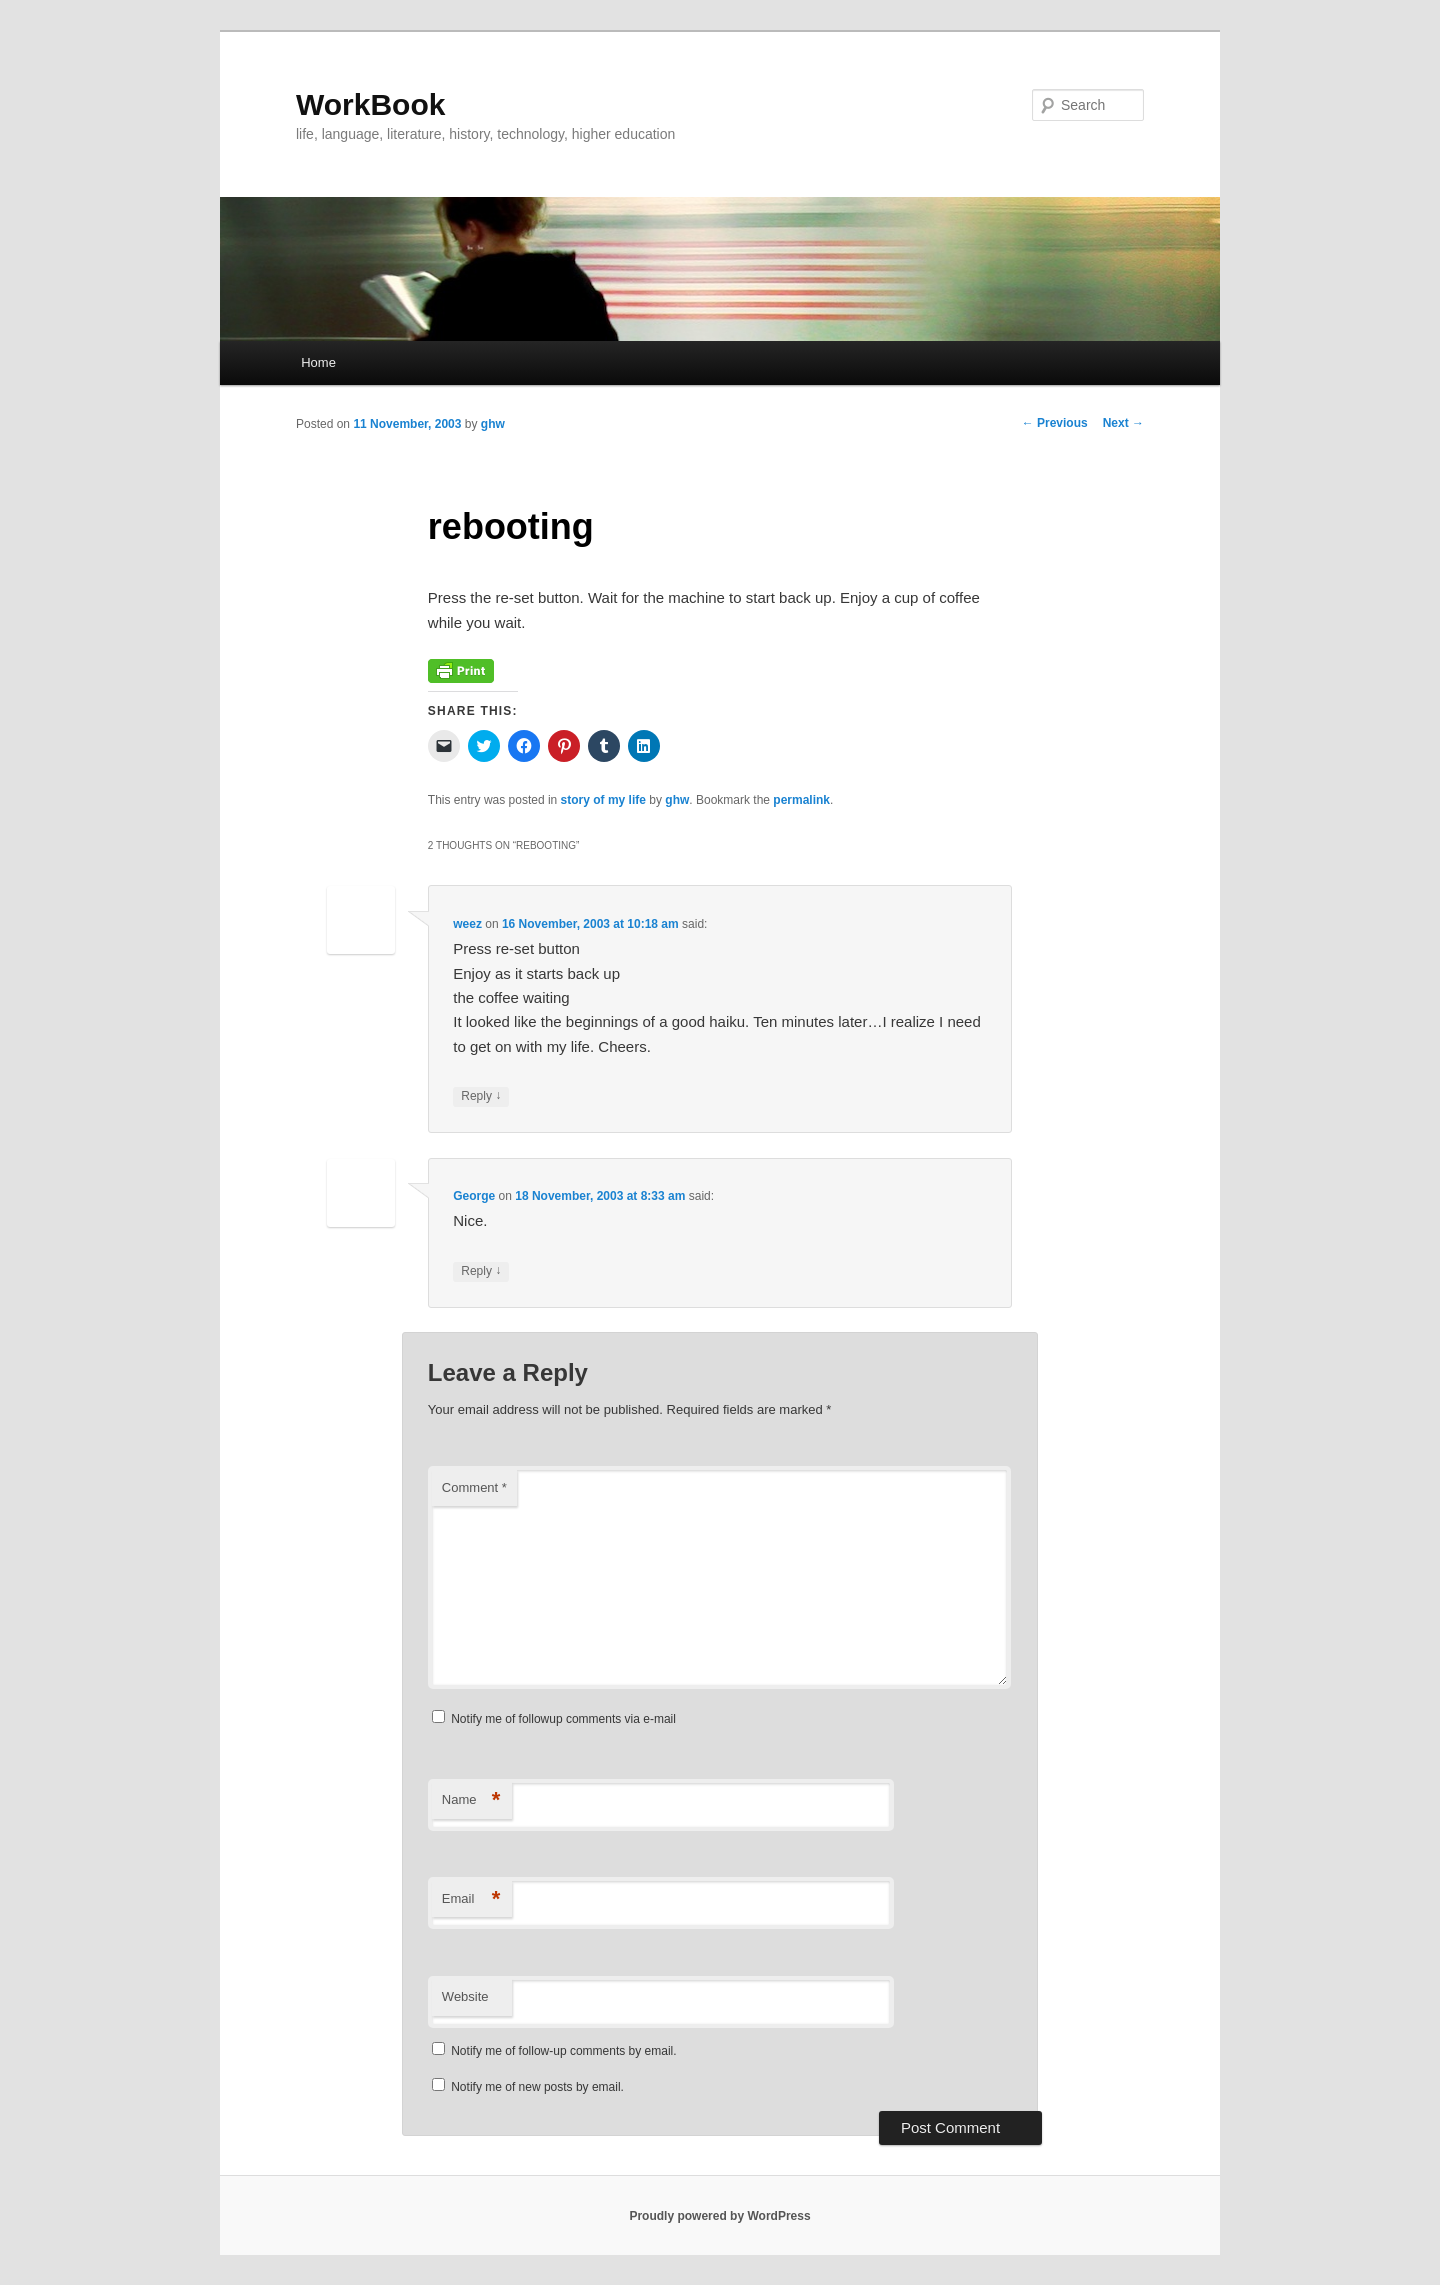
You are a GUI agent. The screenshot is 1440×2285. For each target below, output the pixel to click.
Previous (1055, 423)
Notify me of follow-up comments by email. (563, 2051)
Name (471, 1800)
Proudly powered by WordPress (719, 2216)
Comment (474, 1487)
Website (465, 1996)
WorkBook (370, 104)
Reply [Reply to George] (481, 1271)
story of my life (603, 800)
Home (318, 362)
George (474, 1196)
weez (467, 924)
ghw (493, 424)
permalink (801, 800)
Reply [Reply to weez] (481, 1096)
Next (1123, 423)
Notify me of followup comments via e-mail (563, 1719)
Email (471, 1899)
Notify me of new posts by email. (537, 2087)
